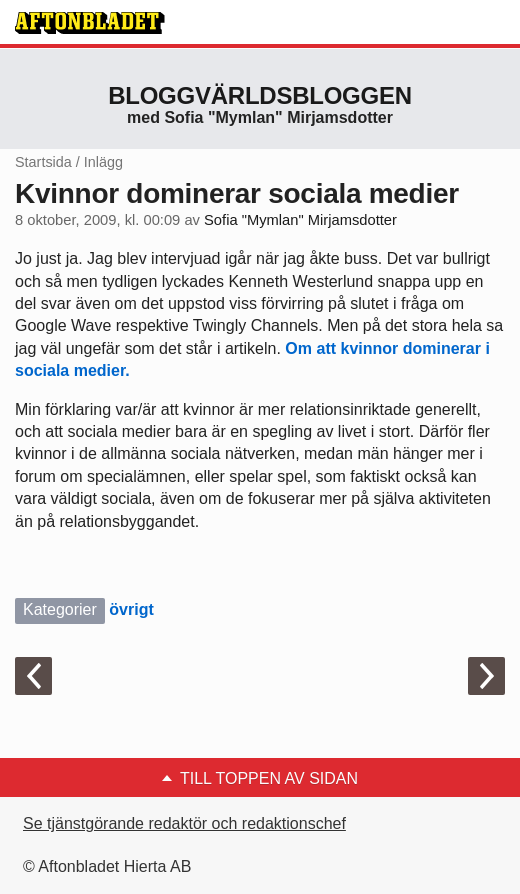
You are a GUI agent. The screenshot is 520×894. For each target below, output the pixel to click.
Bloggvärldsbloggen (260, 95)
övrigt (131, 609)
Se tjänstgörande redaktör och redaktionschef (184, 823)
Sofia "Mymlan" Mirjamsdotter (300, 220)
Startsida (43, 162)
